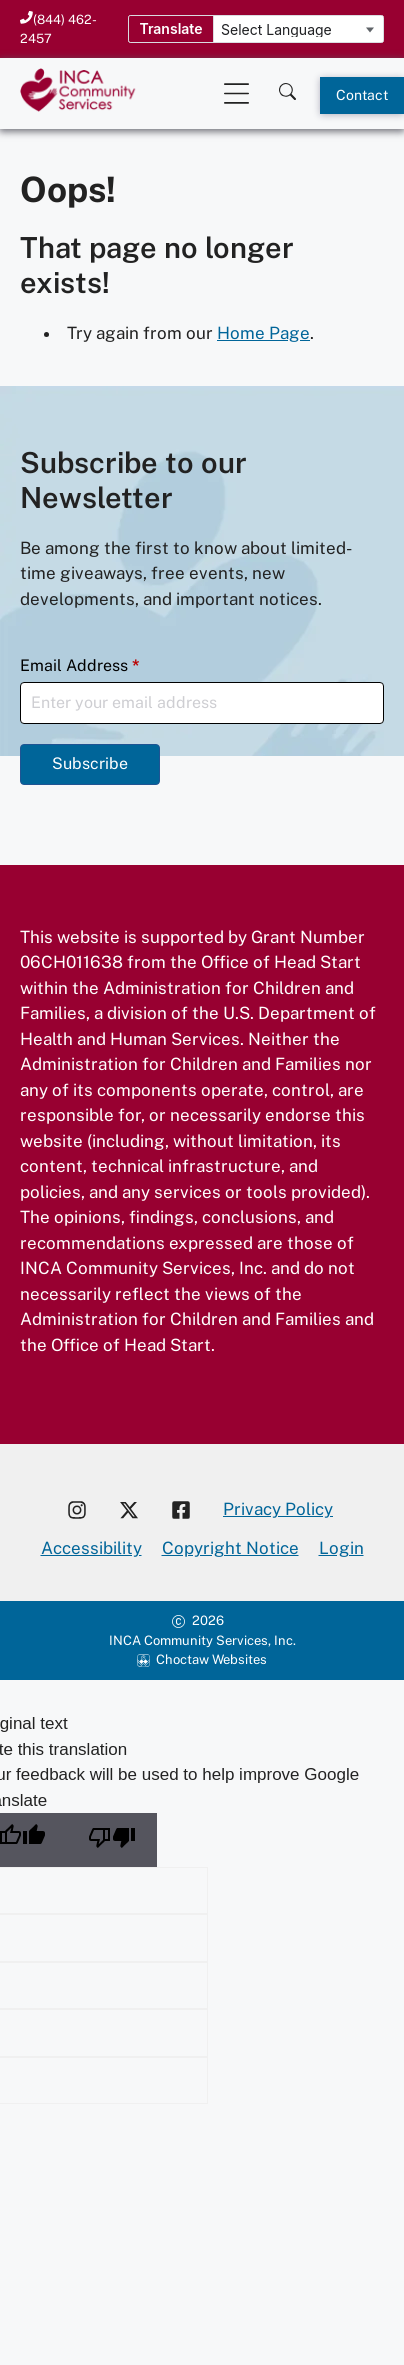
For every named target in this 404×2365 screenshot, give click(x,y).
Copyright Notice (230, 1548)
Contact (362, 95)
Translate (170, 28)
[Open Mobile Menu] (236, 93)
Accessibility (91, 1548)
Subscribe (90, 763)
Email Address (80, 665)
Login (341, 1548)
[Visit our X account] (129, 1510)
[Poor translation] (112, 1840)
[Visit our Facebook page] (189, 1510)
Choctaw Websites (211, 1659)
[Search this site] (287, 86)
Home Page (263, 333)
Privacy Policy (278, 1509)
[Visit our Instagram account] (77, 1510)
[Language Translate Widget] (298, 30)
